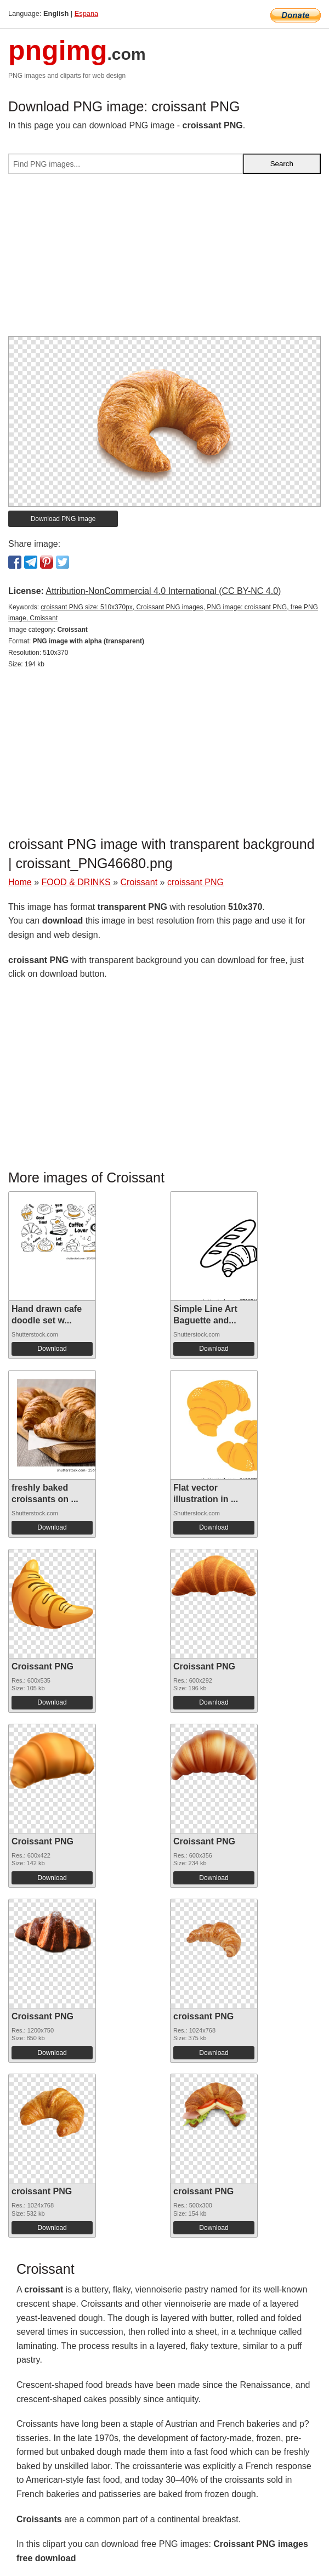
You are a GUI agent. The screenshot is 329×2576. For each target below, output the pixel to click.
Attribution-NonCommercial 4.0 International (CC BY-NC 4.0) (163, 591)
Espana (86, 13)
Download (51, 1348)
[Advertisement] (164, 259)
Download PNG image (63, 519)
